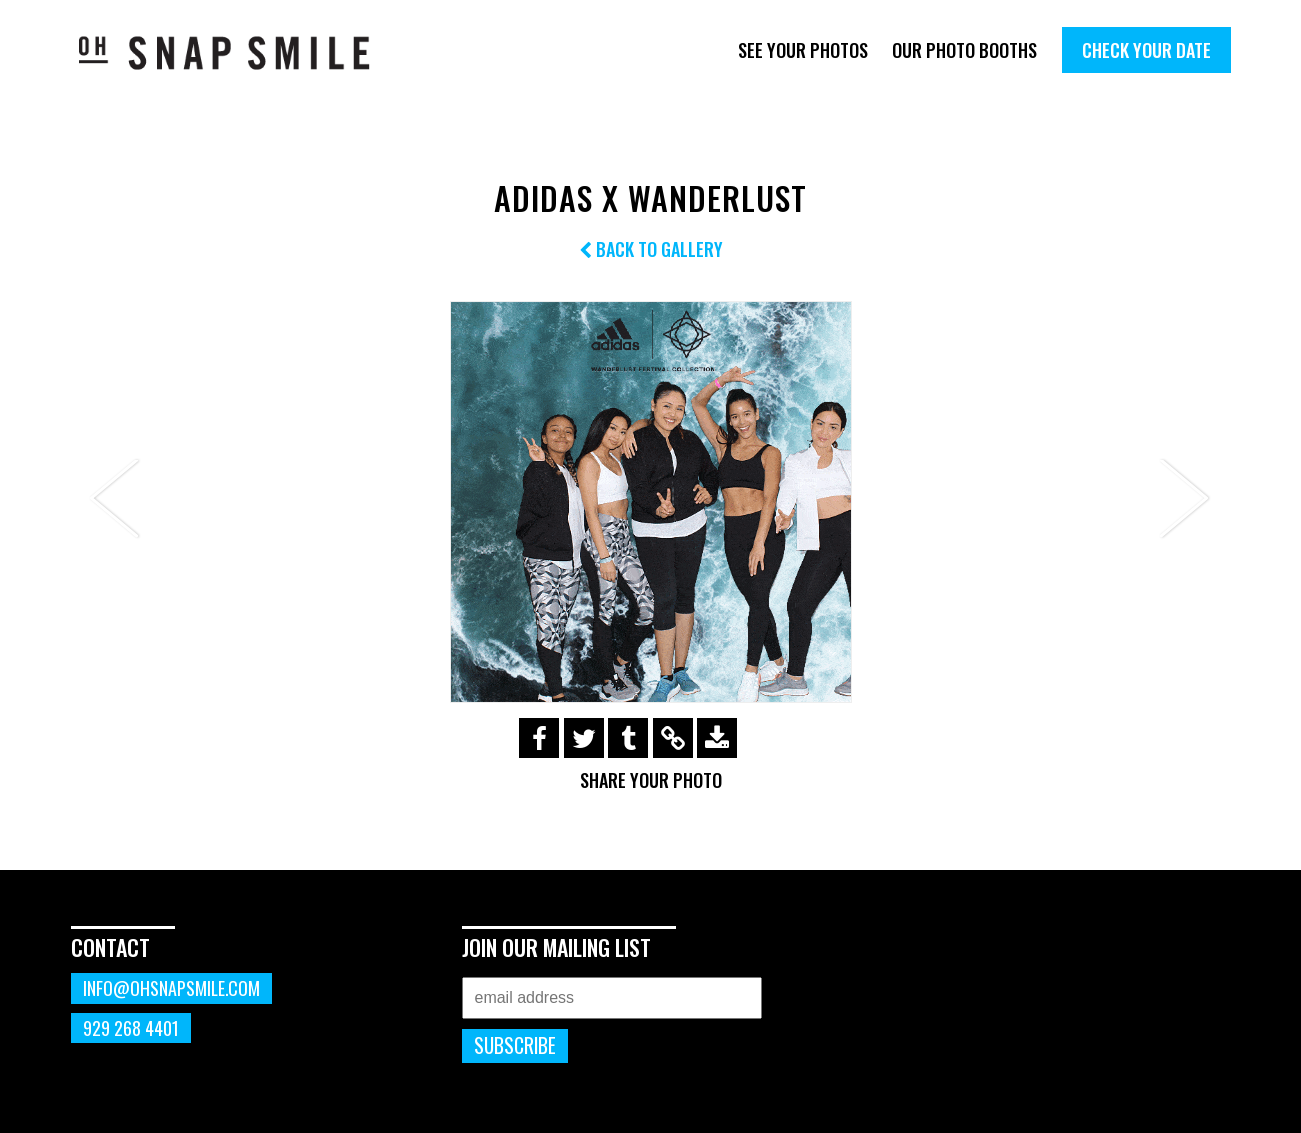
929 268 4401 (131, 1028)
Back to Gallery (651, 249)
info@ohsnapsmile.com (171, 988)
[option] (651, 502)
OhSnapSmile (238, 52)
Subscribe (515, 1045)
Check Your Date (1146, 50)
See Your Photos (803, 50)
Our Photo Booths (964, 50)
